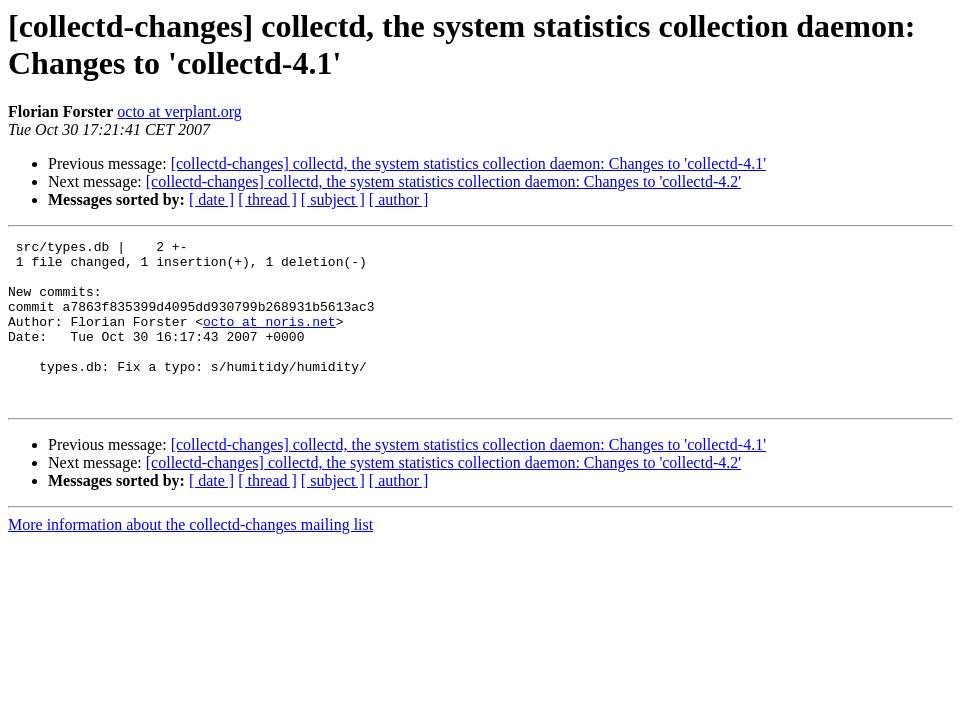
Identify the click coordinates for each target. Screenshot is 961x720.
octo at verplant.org (179, 111)
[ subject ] (333, 199)
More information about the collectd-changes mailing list (190, 557)
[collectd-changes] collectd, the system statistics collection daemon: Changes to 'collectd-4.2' (443, 181)
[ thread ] (267, 199)
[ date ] (211, 199)
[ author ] (399, 199)
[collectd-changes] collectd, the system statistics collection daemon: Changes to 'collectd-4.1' (468, 163)
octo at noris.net (269, 339)
